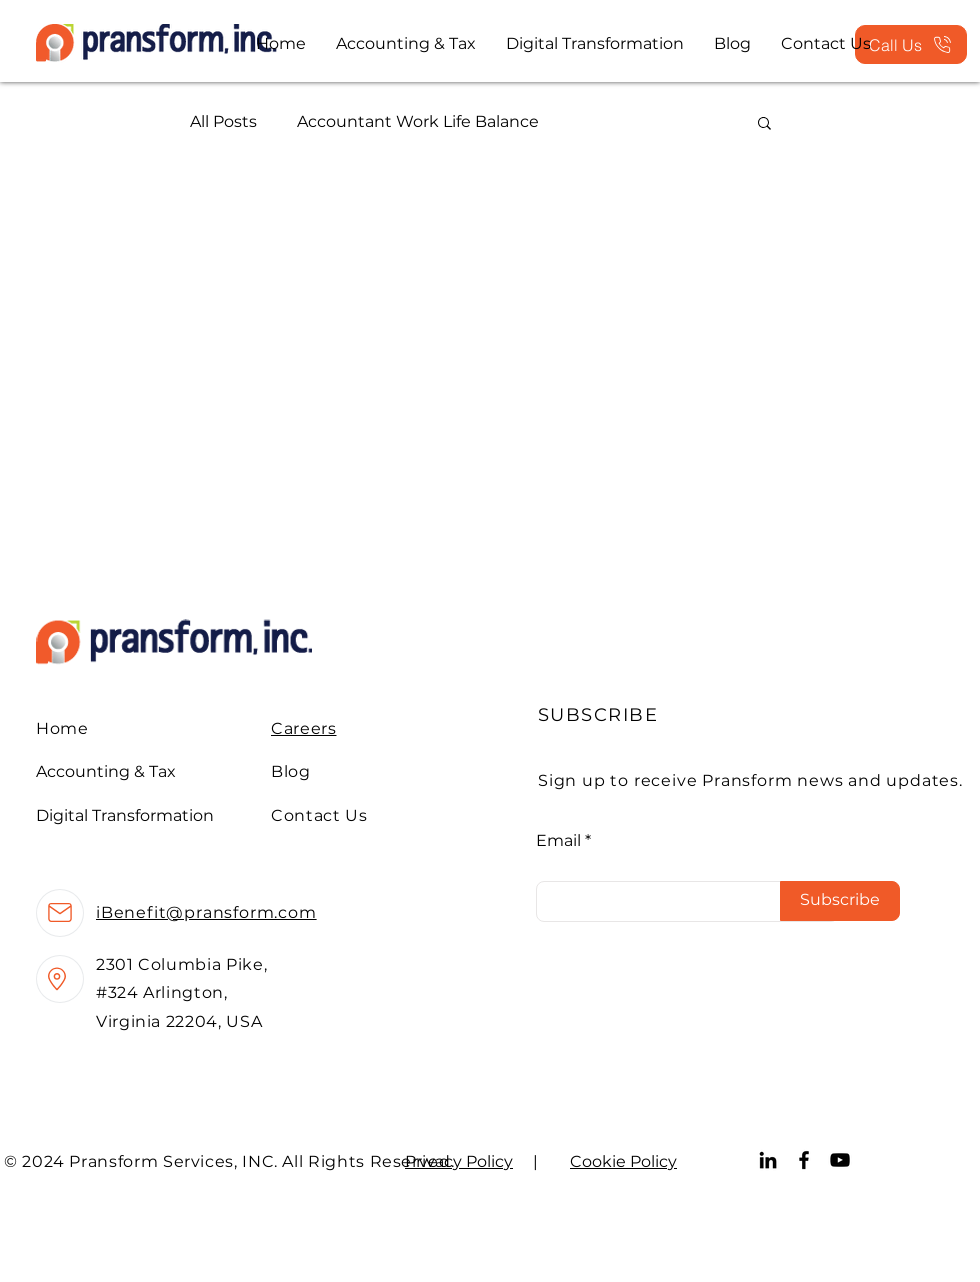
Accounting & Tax (106, 771)
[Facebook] (804, 1160)
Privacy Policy (459, 1161)
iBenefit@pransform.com (206, 912)
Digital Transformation (125, 815)
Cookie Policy (623, 1161)
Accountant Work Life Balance (418, 121)
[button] (764, 124)
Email (558, 841)
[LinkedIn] (768, 1160)
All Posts (223, 121)
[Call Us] (911, 44)
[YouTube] (840, 1160)
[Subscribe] (840, 901)
